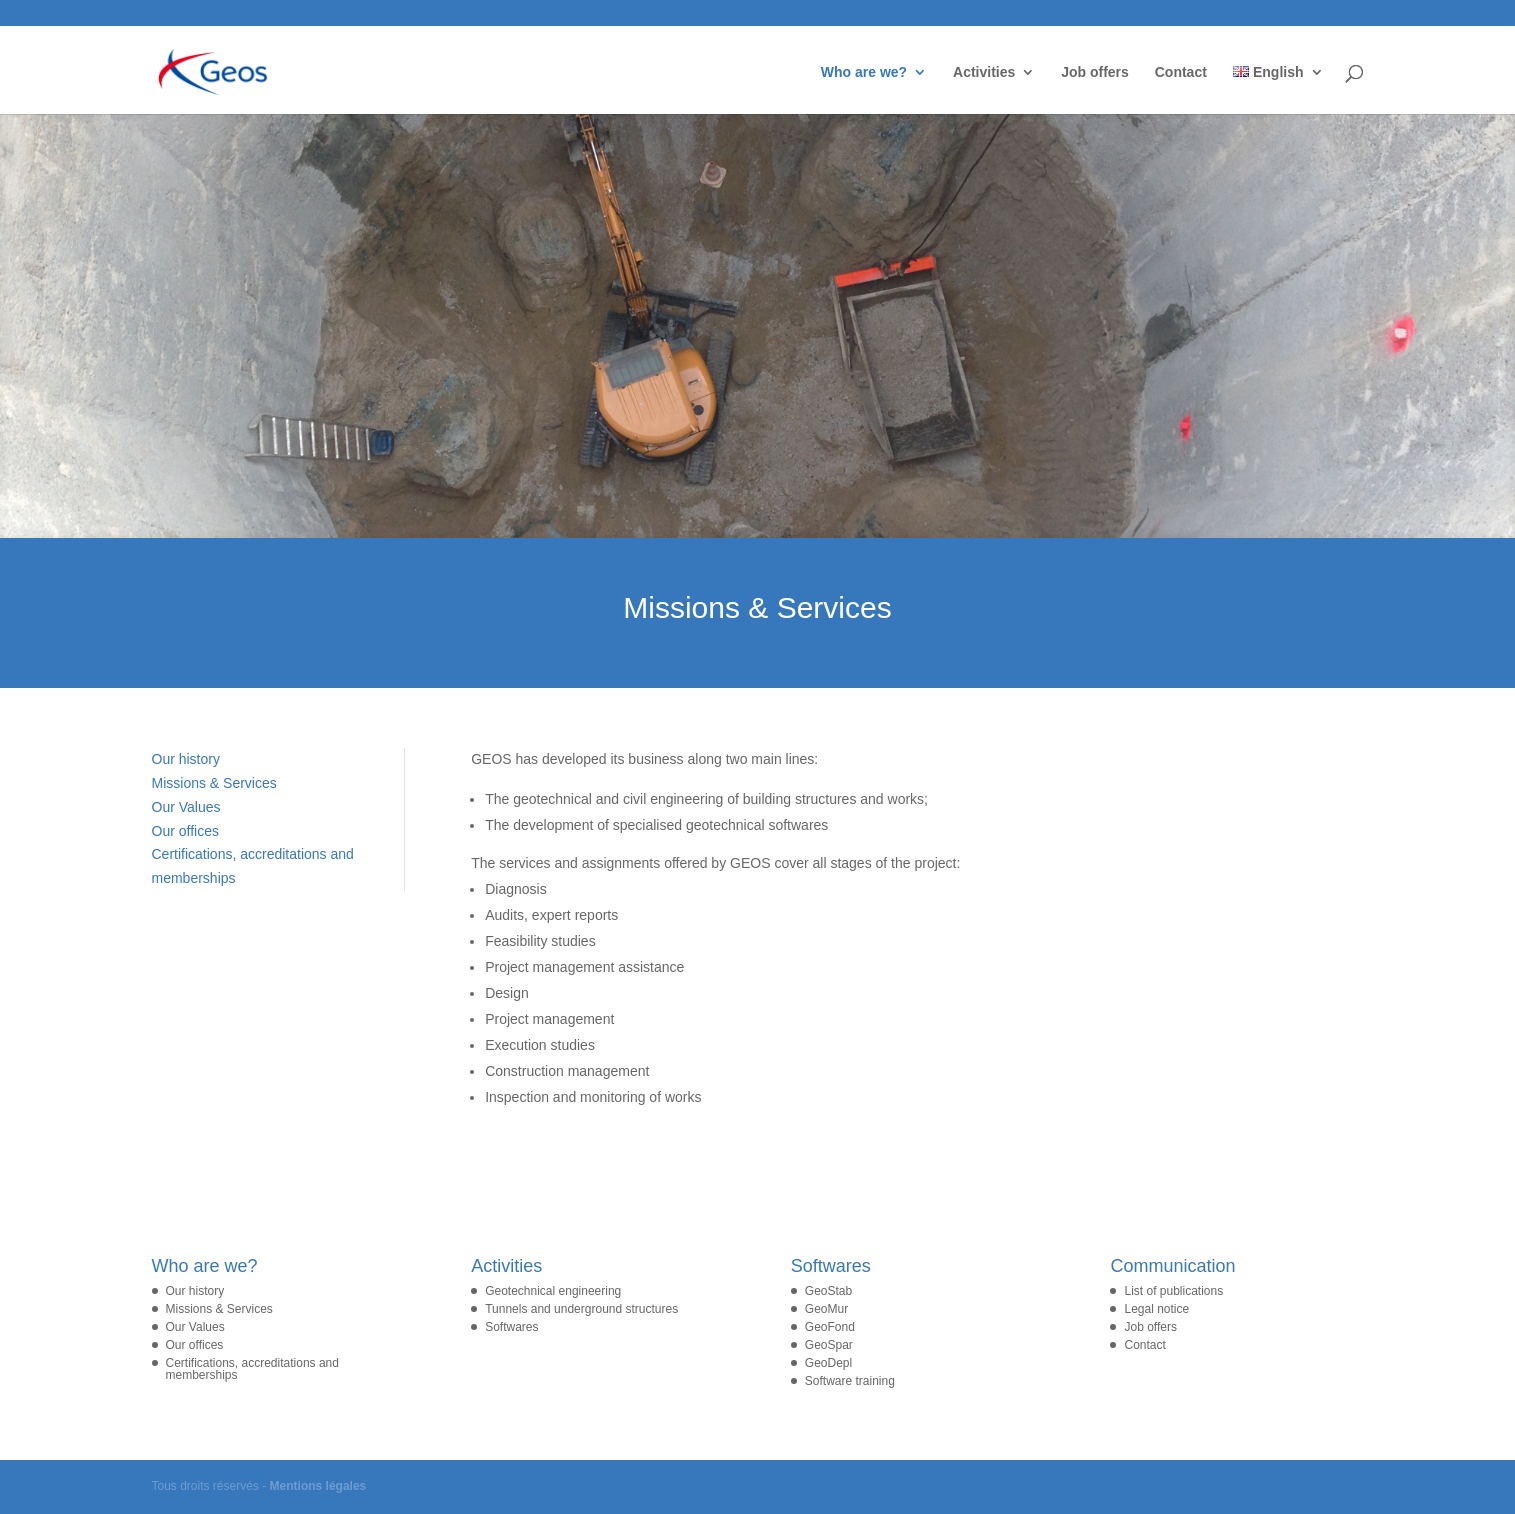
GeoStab (828, 1291)
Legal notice (1156, 1309)
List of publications (1173, 1291)
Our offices (185, 831)
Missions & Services (214, 783)
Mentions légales (318, 1486)
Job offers (1095, 72)
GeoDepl (828, 1363)
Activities (984, 72)
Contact (1181, 72)
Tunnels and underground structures (581, 1309)
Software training (850, 1381)
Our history (186, 759)
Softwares (511, 1327)
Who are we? (864, 72)
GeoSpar (829, 1345)
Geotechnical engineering (553, 1291)
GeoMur (826, 1309)
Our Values (186, 807)
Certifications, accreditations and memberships (252, 1369)
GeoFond (830, 1327)
